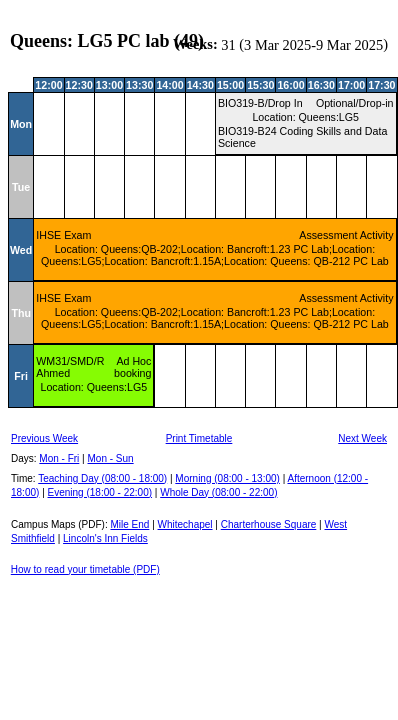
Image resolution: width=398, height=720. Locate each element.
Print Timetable (199, 438)
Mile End (129, 524)
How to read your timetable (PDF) (85, 569)
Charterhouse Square (269, 524)
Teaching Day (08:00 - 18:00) (102, 478)
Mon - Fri (59, 458)
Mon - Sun (111, 458)
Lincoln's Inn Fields (105, 538)
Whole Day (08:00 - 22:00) (218, 492)
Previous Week (44, 438)
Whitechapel (185, 524)
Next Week (362, 438)
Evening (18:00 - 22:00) (100, 492)
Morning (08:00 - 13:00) (227, 478)
